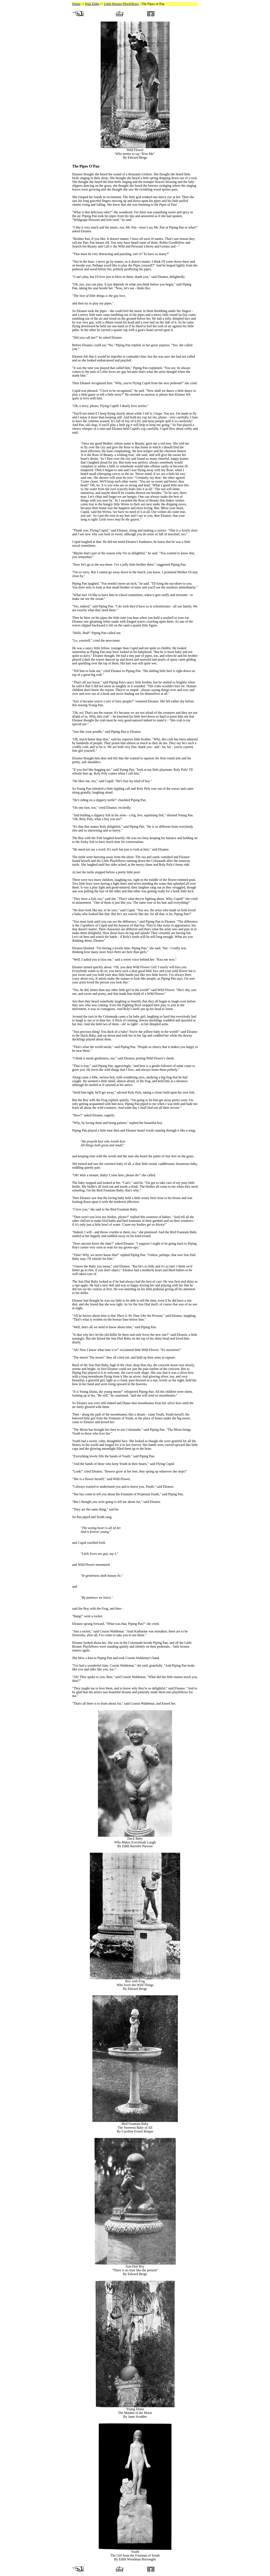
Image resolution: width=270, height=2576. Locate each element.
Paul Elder (92, 4)
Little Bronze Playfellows (121, 4)
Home (76, 4)
